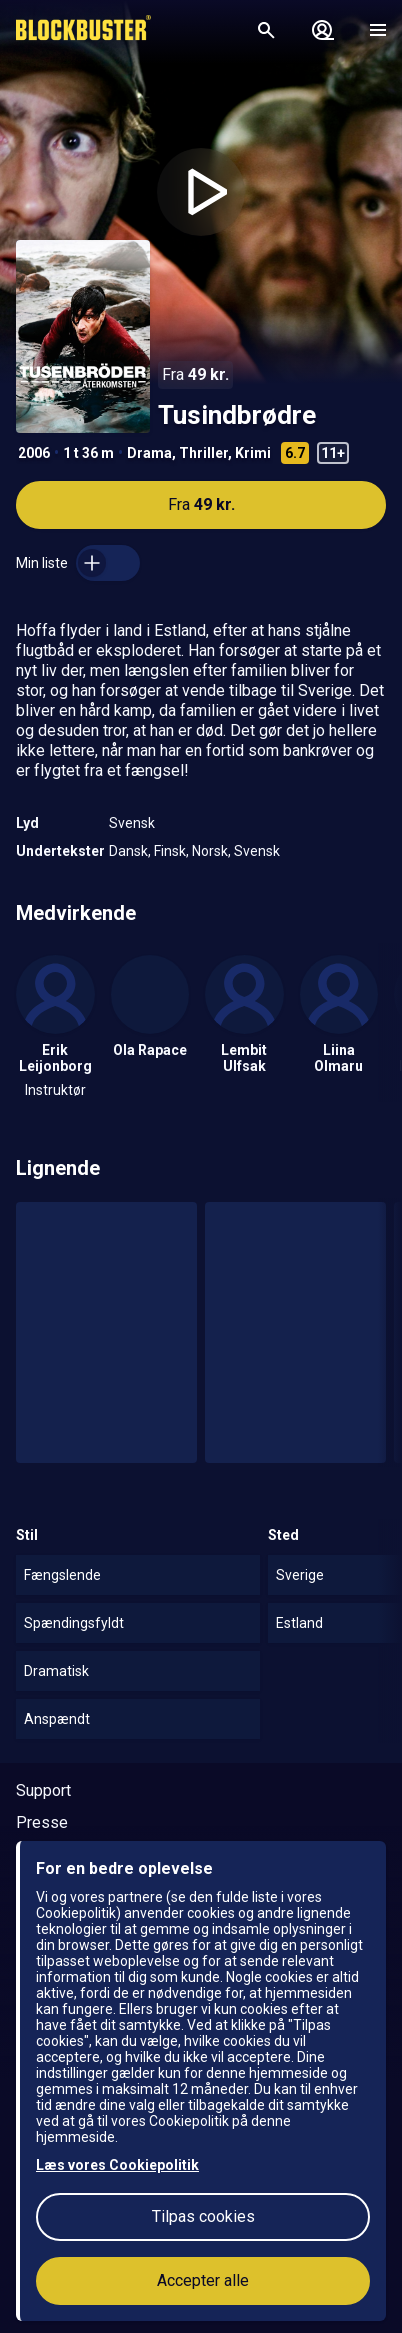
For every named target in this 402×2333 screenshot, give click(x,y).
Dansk (128, 851)
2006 (34, 453)
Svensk (132, 823)
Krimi (253, 453)
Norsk (210, 851)
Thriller (203, 453)
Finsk (170, 851)
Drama (149, 453)
